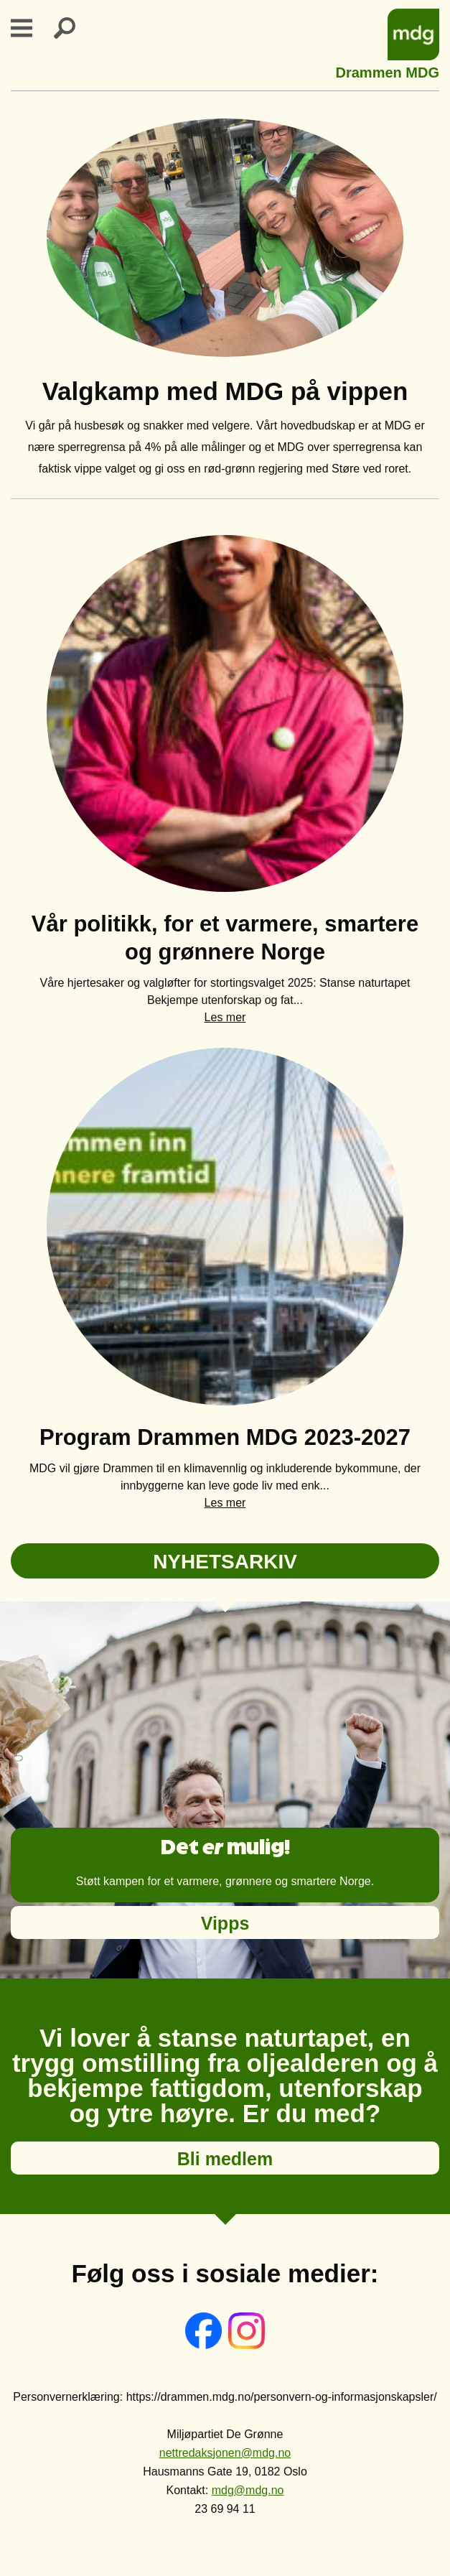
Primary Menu (30, 28)
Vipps (225, 1923)
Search (73, 28)
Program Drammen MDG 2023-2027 (225, 1437)
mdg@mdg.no (248, 2490)
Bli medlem (225, 2159)
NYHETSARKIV (225, 1561)
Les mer (225, 1017)
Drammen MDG (387, 71)
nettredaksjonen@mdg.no (225, 2453)
